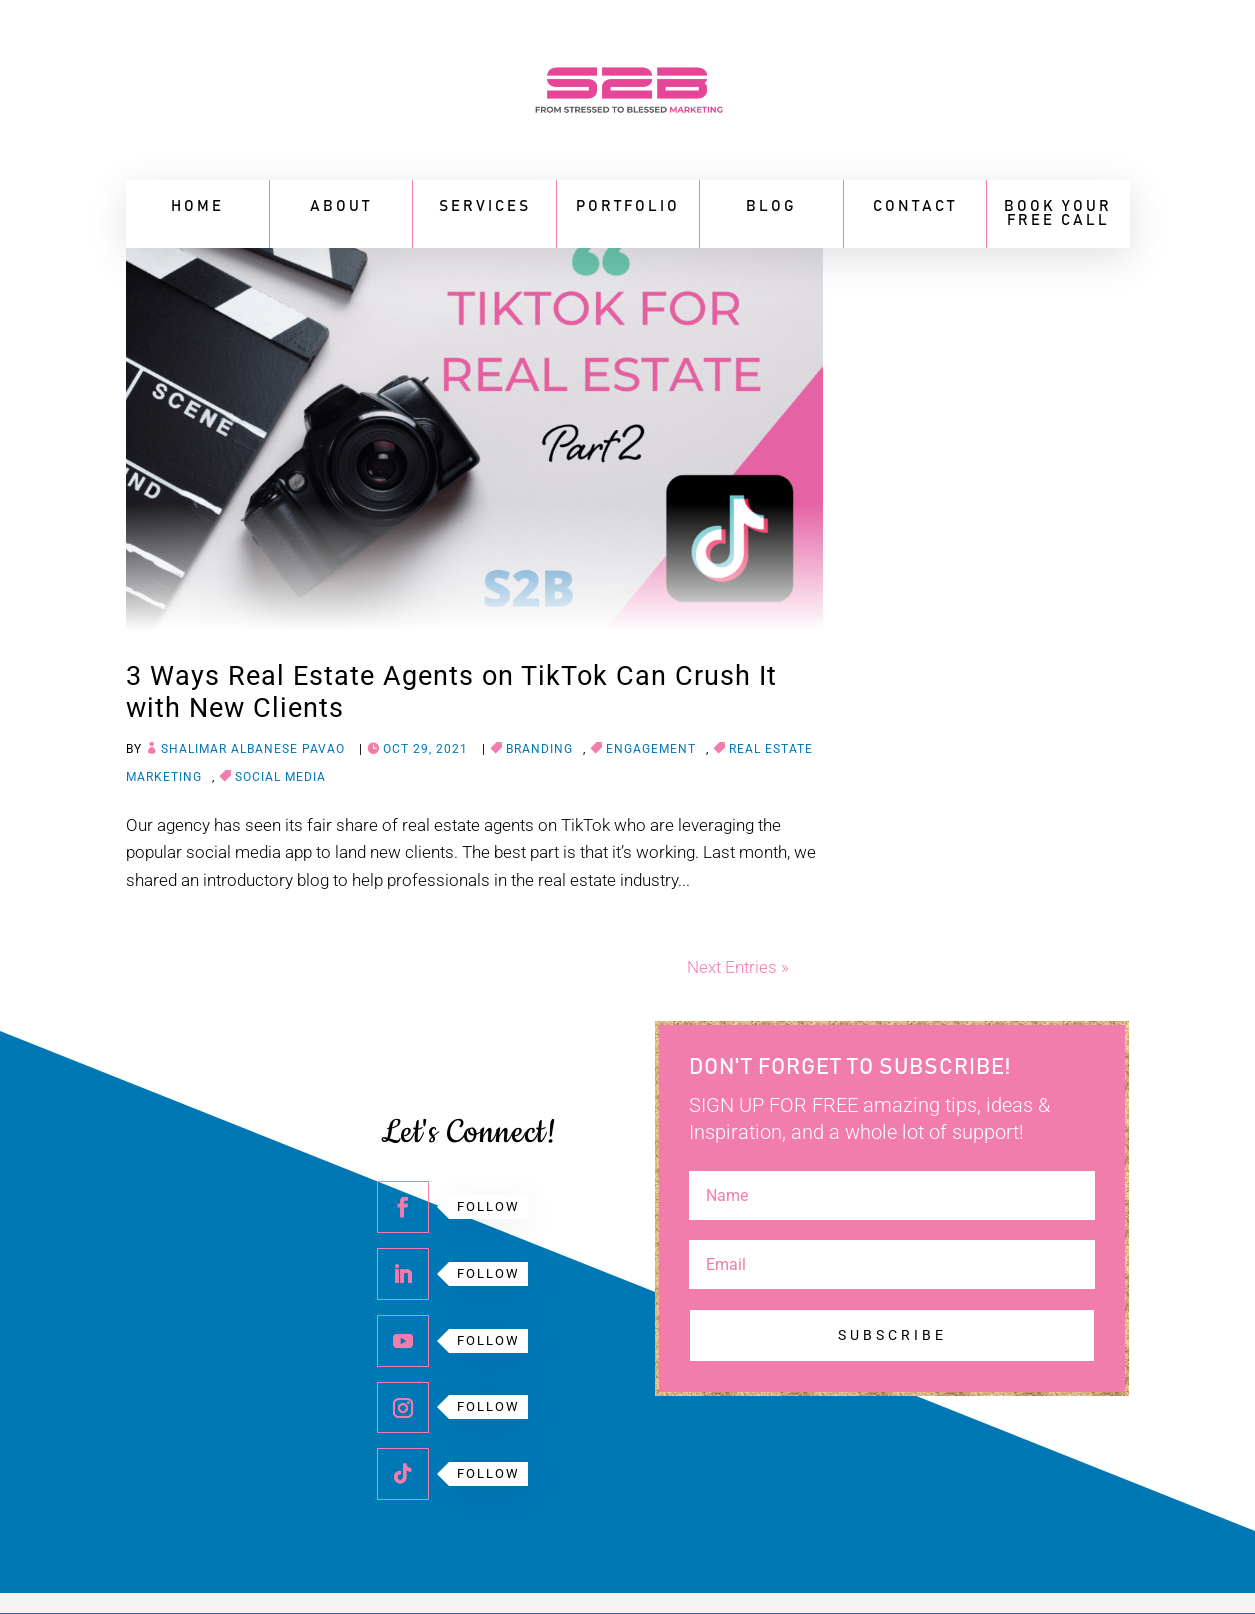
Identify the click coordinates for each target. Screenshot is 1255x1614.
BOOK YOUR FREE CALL (1058, 213)
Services (485, 206)
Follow (488, 1206)
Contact (915, 206)
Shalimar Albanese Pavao (253, 749)
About (341, 206)
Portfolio (628, 206)
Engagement (651, 749)
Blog (771, 206)
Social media (280, 777)
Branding (539, 749)
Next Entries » (738, 967)
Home (197, 206)
